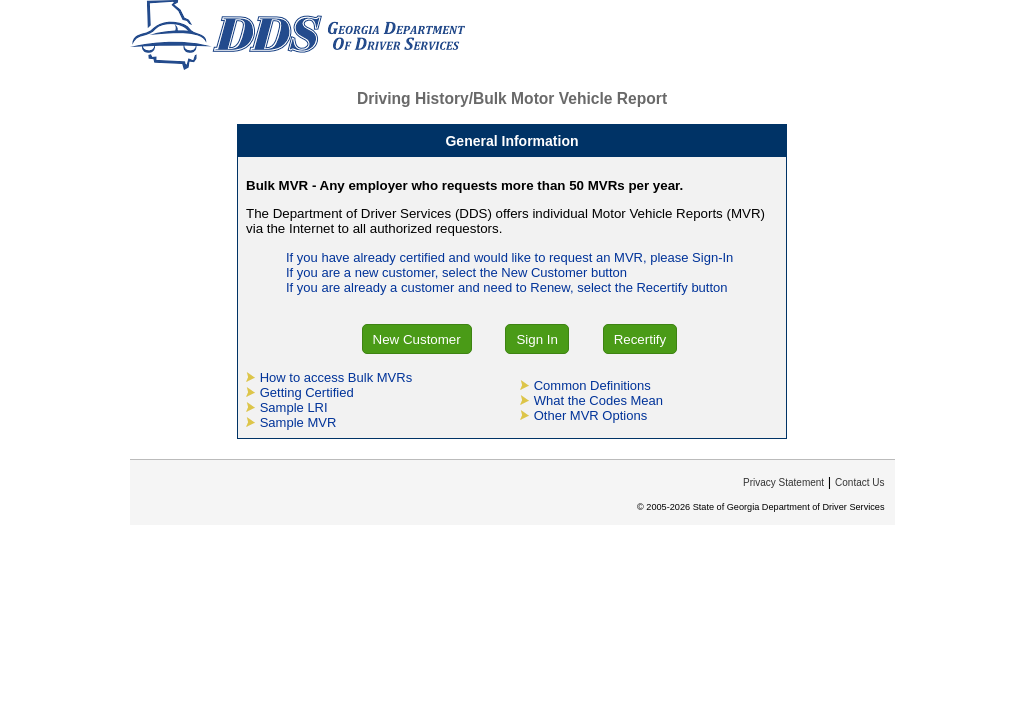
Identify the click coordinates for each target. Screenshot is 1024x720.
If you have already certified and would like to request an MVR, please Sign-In (509, 257)
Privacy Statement (783, 482)
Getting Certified (307, 392)
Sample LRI (294, 407)
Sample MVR (298, 422)
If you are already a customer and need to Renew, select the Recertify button (507, 287)
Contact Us (859, 482)
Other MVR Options (590, 415)
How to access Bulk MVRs (336, 377)
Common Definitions (592, 385)
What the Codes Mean (598, 400)
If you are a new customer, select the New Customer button (456, 272)
